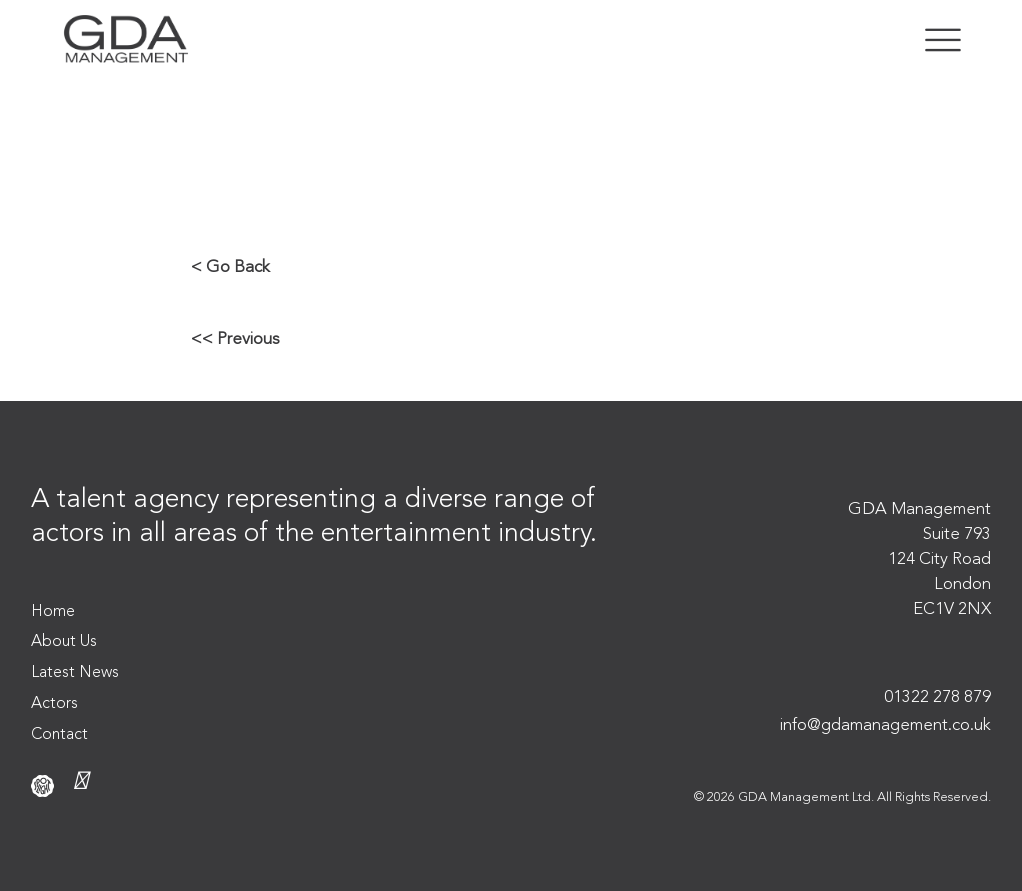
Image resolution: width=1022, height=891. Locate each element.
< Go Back (230, 267)
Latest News (75, 673)
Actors (54, 704)
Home (53, 612)
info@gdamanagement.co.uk (885, 725)
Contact (59, 735)
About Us (64, 642)
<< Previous (235, 339)
